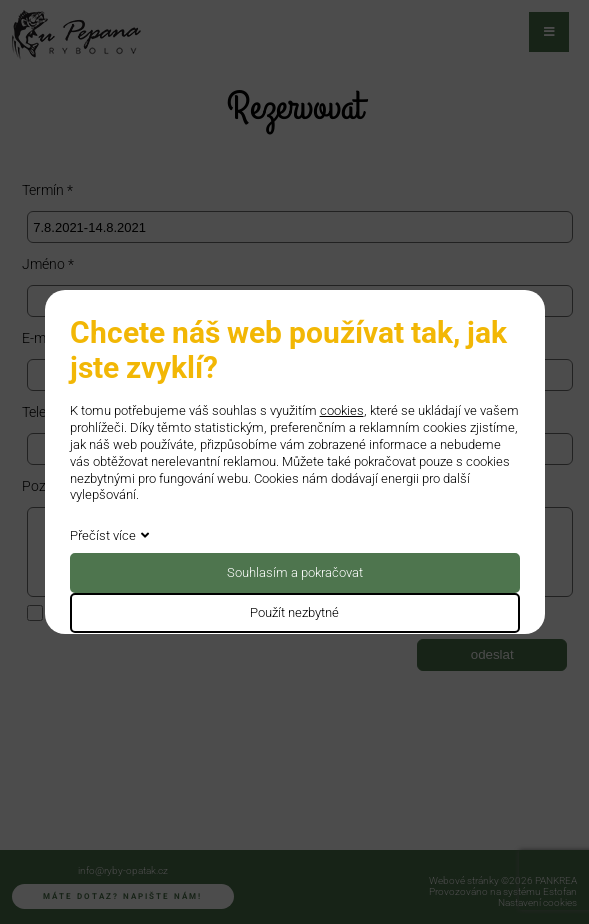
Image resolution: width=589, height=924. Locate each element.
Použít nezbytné (294, 612)
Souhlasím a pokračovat (295, 572)
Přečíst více (103, 535)
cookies (342, 410)
